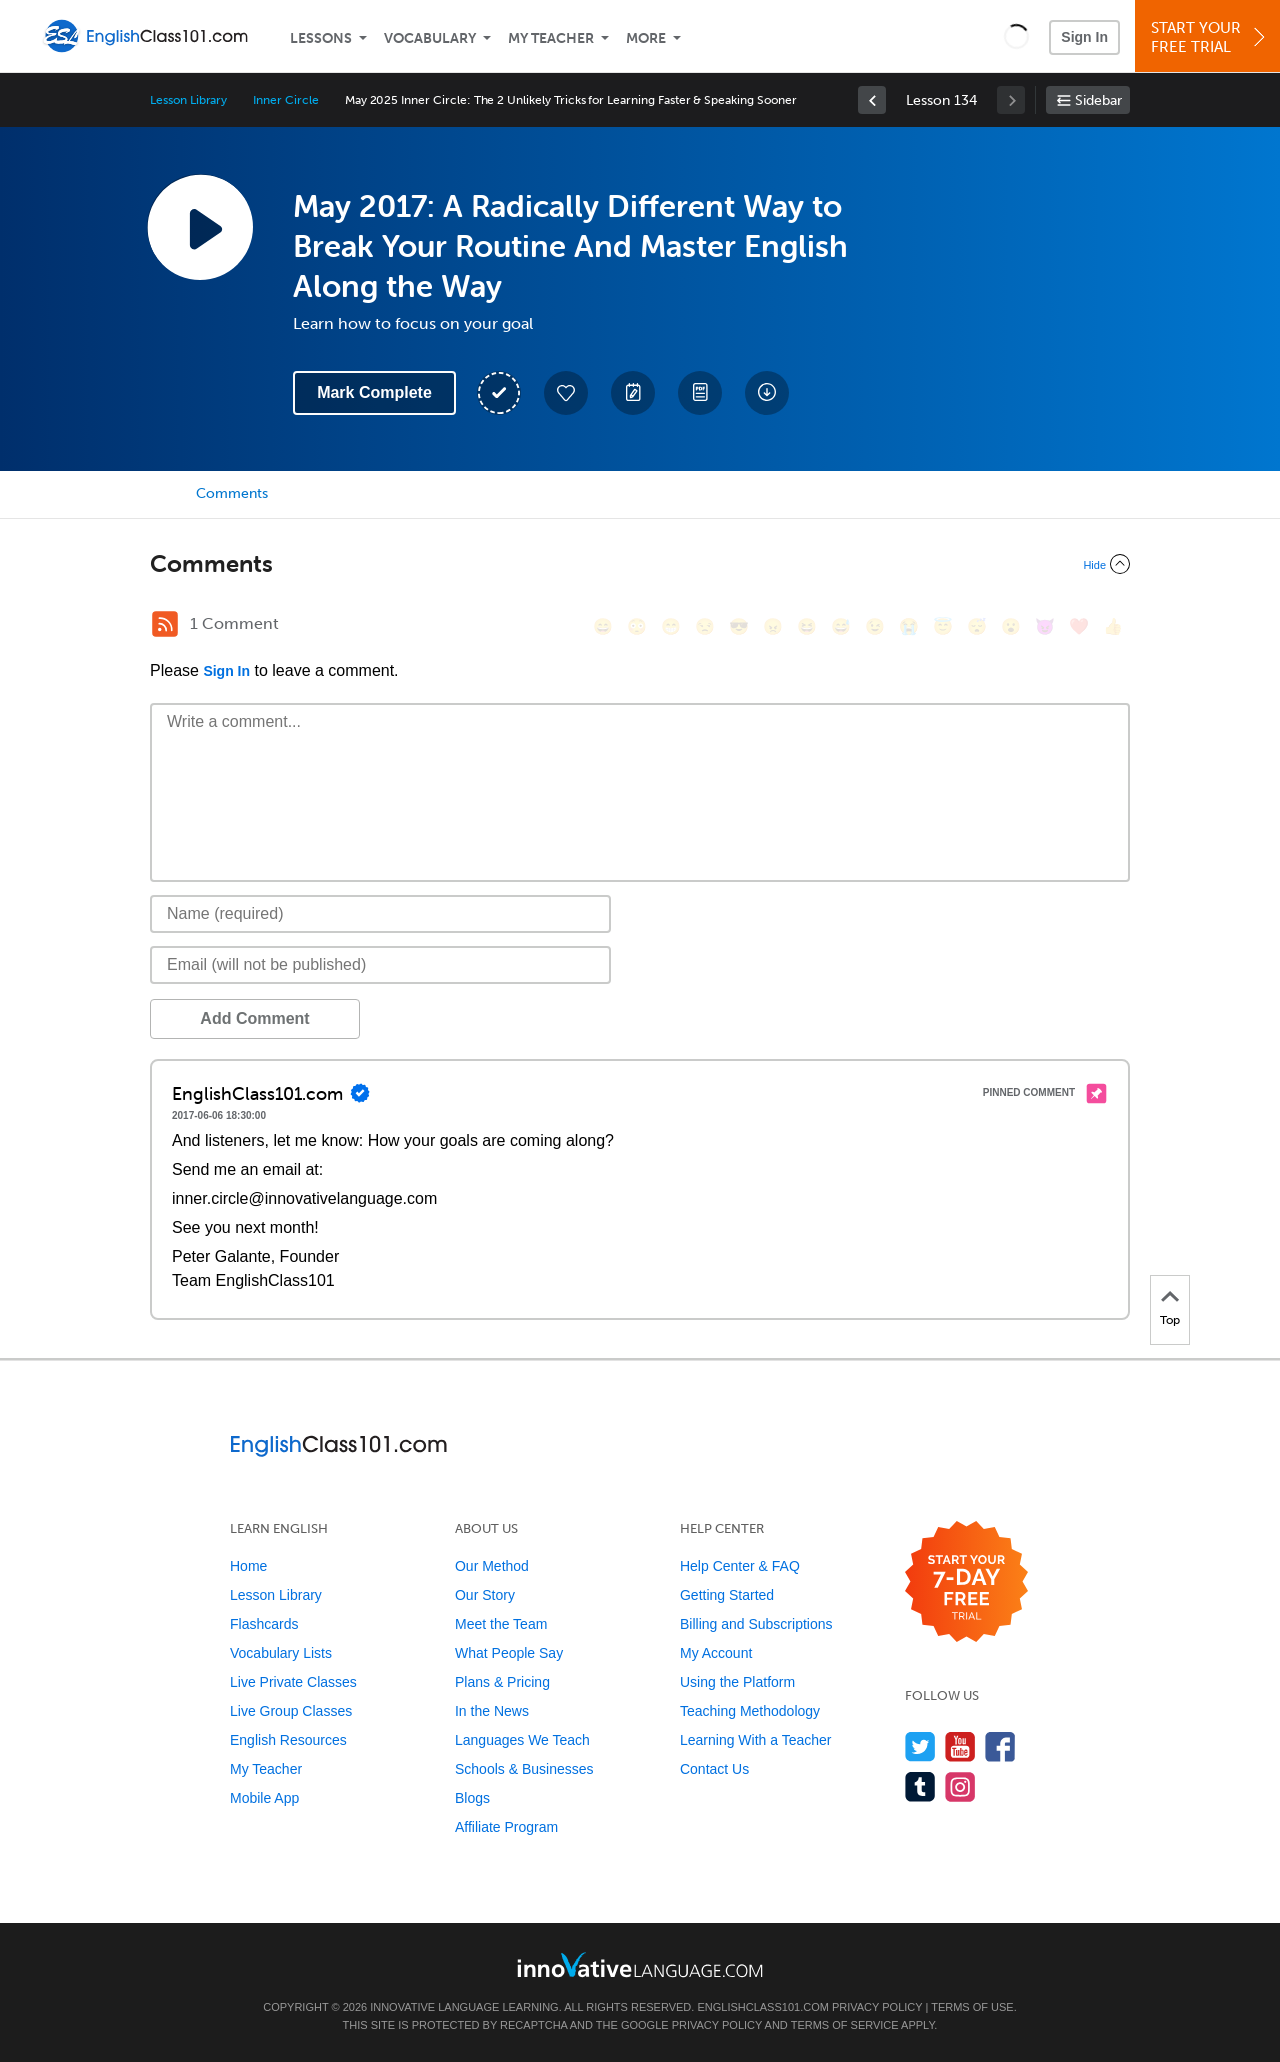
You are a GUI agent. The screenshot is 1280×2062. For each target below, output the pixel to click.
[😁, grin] (671, 626)
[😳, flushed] (637, 626)
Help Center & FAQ (740, 1566)
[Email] (380, 965)
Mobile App (264, 1798)
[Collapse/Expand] (640, 564)
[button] (1016, 36)
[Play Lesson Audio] (200, 227)
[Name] (380, 914)
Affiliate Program (506, 1827)
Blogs (472, 1798)
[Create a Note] (633, 393)
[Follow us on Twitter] (920, 1746)
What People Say (509, 1653)
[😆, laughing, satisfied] (807, 626)
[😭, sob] (909, 626)
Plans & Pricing (502, 1682)
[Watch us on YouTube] (960, 1746)
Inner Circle (285, 100)
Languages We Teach (522, 1740)
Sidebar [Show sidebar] (1098, 100)
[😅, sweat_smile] (841, 626)
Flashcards (264, 1624)
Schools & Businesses (524, 1769)
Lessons (321, 38)
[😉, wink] (875, 626)
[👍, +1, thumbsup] (1113, 626)
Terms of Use (972, 2007)
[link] (872, 100)
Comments (232, 493)
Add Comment (254, 1018)
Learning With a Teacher (756, 1740)
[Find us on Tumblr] (920, 1786)
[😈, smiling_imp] (1045, 626)
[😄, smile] (603, 626)
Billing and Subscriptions (756, 1624)
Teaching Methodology (750, 1711)
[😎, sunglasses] (739, 626)
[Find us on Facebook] (1000, 1746)
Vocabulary (430, 38)
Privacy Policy (877, 2007)
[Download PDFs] (700, 393)
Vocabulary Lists (281, 1653)
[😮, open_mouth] (1011, 626)
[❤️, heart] (1079, 626)
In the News (492, 1711)
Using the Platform (737, 1682)
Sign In (1084, 37)
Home (248, 1566)
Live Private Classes (293, 1682)
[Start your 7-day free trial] (966, 1582)
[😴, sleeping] (977, 626)
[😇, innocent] (943, 626)
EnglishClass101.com (762, 2007)
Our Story (485, 1595)
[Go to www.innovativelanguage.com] (640, 1964)
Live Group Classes (291, 1711)
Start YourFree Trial (1210, 37)
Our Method (492, 1566)
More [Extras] (646, 38)
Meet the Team (501, 1624)
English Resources (288, 1740)
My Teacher (551, 38)
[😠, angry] (773, 626)
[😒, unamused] (705, 626)
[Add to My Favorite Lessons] (566, 393)
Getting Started (727, 1595)
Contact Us (714, 1769)
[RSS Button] (165, 624)
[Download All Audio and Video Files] (767, 393)
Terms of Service (845, 2025)
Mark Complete (374, 392)
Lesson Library (188, 100)
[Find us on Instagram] (960, 1786)
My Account (716, 1653)
